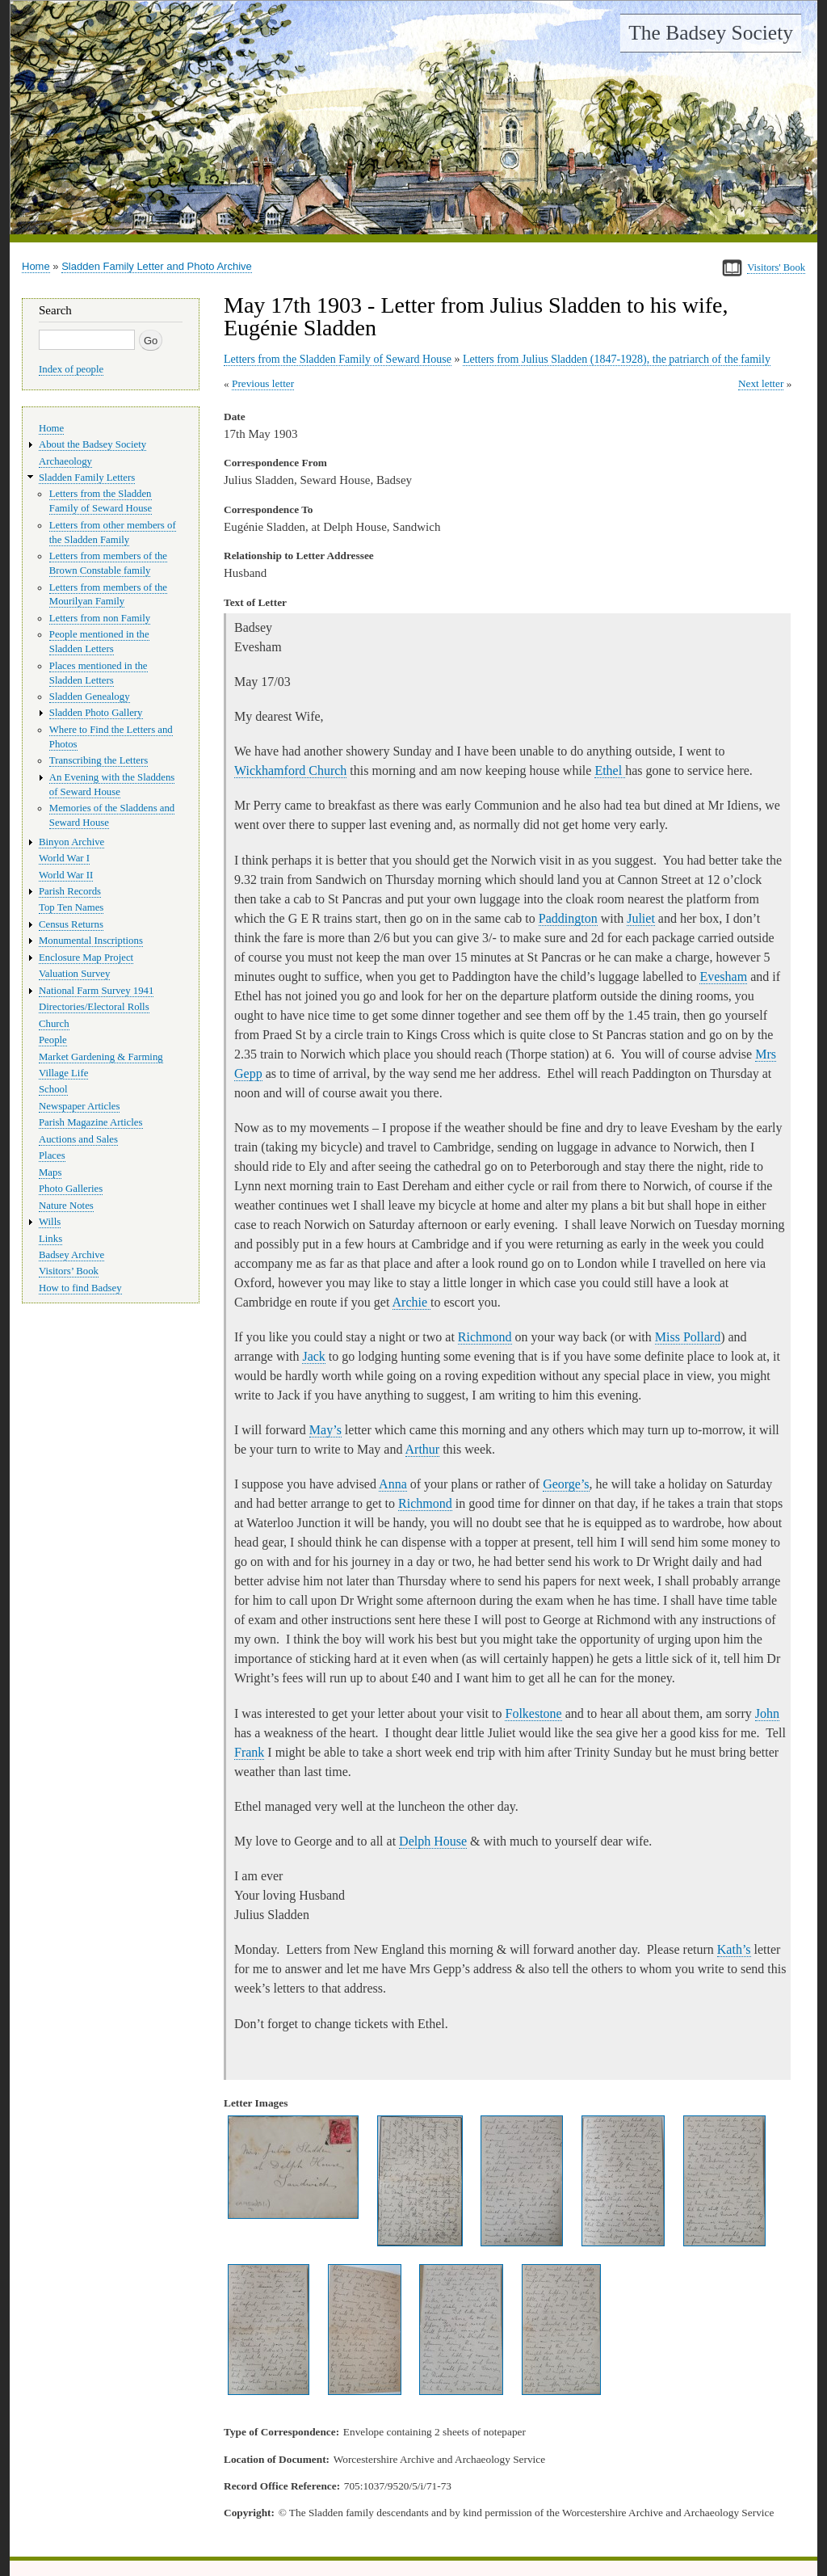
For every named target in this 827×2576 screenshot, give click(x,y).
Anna (393, 1484)
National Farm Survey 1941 (96, 990)
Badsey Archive (71, 1255)
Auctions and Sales (78, 1139)
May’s (325, 1430)
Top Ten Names (71, 907)
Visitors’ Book (69, 1271)
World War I (64, 858)
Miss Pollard (687, 1337)
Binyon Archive (71, 842)
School (53, 1089)
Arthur (422, 1449)
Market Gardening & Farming (101, 1057)
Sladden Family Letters (87, 477)
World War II (66, 875)
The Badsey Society (710, 32)
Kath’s (734, 1949)
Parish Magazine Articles (91, 1122)
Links (50, 1238)
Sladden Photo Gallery (96, 712)
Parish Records (70, 891)
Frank (249, 1752)
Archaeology (65, 461)
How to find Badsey (80, 1288)
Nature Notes (66, 1205)
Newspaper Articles (79, 1106)
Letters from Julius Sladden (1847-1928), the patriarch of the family (616, 359)
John (767, 1713)
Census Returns (71, 924)
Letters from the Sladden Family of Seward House (337, 359)
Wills (50, 1221)
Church (54, 1023)
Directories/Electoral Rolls (94, 1006)
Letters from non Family (99, 618)
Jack (313, 1356)
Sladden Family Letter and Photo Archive (156, 266)
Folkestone (533, 1713)
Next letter (761, 383)
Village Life (63, 1073)
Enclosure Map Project (86, 957)
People (53, 1040)
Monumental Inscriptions (91, 940)
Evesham (723, 976)
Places (52, 1155)
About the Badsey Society (92, 444)
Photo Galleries (71, 1188)
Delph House (433, 1841)
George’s (566, 1484)
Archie (412, 1302)
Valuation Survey (74, 973)
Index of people (71, 369)
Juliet (641, 918)
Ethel (609, 770)
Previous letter (263, 383)
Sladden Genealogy (89, 696)
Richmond (485, 1337)
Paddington (568, 918)
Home (36, 266)
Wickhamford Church (290, 770)
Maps (50, 1172)
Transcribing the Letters (98, 760)
